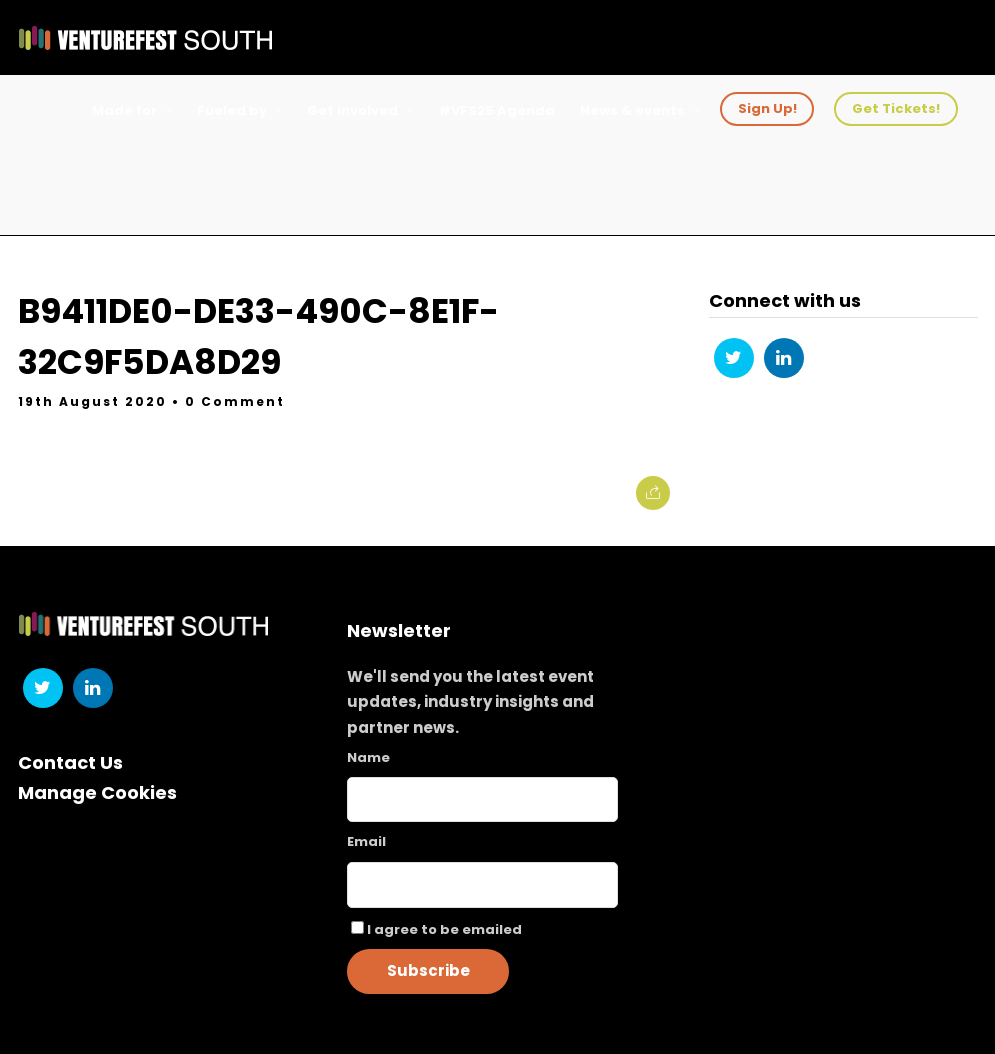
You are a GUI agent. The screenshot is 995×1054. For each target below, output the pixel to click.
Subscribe (428, 970)
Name (368, 757)
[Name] (482, 799)
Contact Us (70, 762)
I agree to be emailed (444, 929)
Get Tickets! (896, 108)
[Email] (482, 885)
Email (366, 841)
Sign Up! (767, 108)
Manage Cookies (97, 792)
